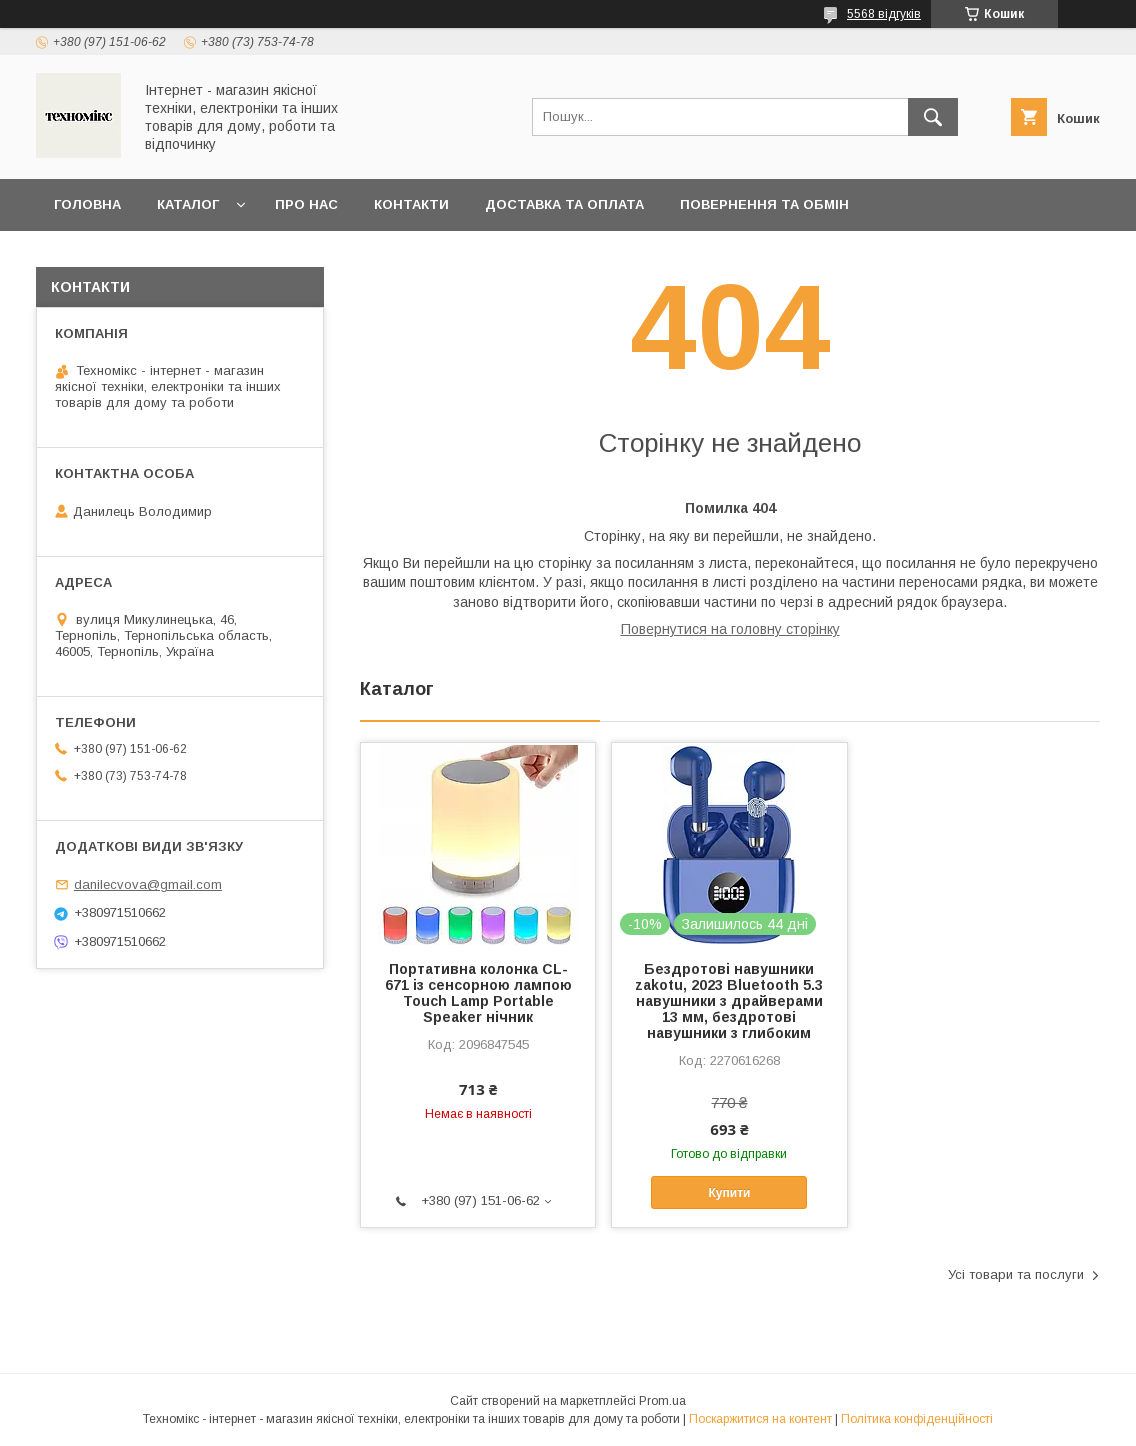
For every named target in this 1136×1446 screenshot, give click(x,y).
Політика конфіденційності (917, 1419)
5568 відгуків (884, 14)
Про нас (306, 204)
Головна (87, 204)
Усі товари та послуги (1016, 1274)
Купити (730, 1193)
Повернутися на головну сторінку (730, 629)
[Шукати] (933, 117)
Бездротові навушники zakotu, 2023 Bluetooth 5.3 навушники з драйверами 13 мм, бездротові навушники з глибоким (729, 1001)
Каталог (188, 204)
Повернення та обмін (764, 204)
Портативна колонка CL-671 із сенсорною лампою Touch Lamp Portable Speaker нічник (478, 993)
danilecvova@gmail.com (148, 884)
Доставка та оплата (564, 204)
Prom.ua (662, 1401)
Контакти (411, 204)
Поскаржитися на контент (760, 1419)
